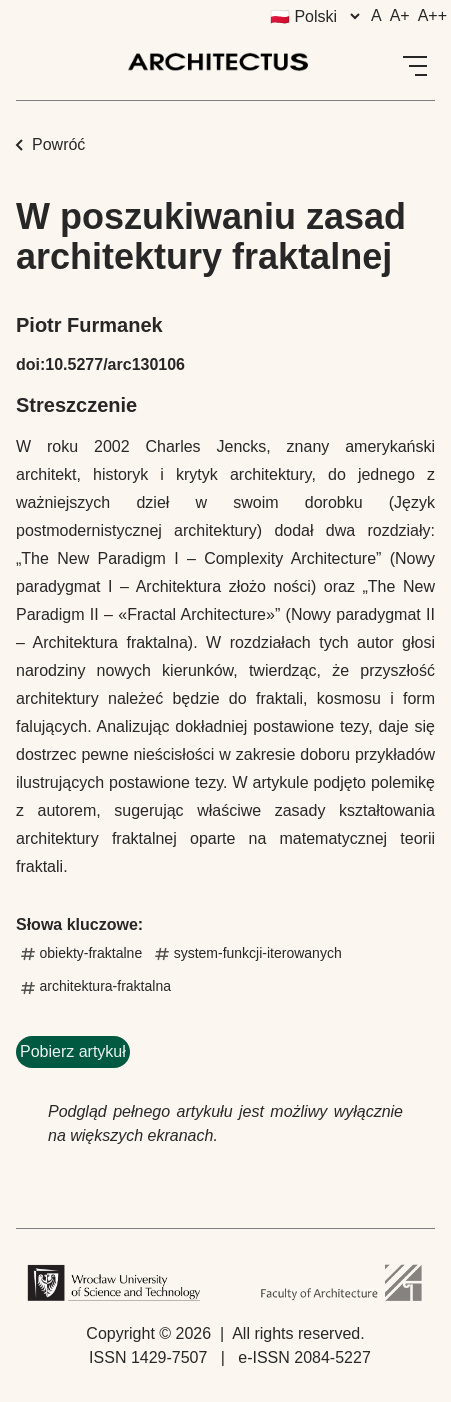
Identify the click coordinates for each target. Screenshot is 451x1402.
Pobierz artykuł (73, 1051)
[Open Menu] (415, 66)
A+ (400, 15)
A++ (432, 15)
